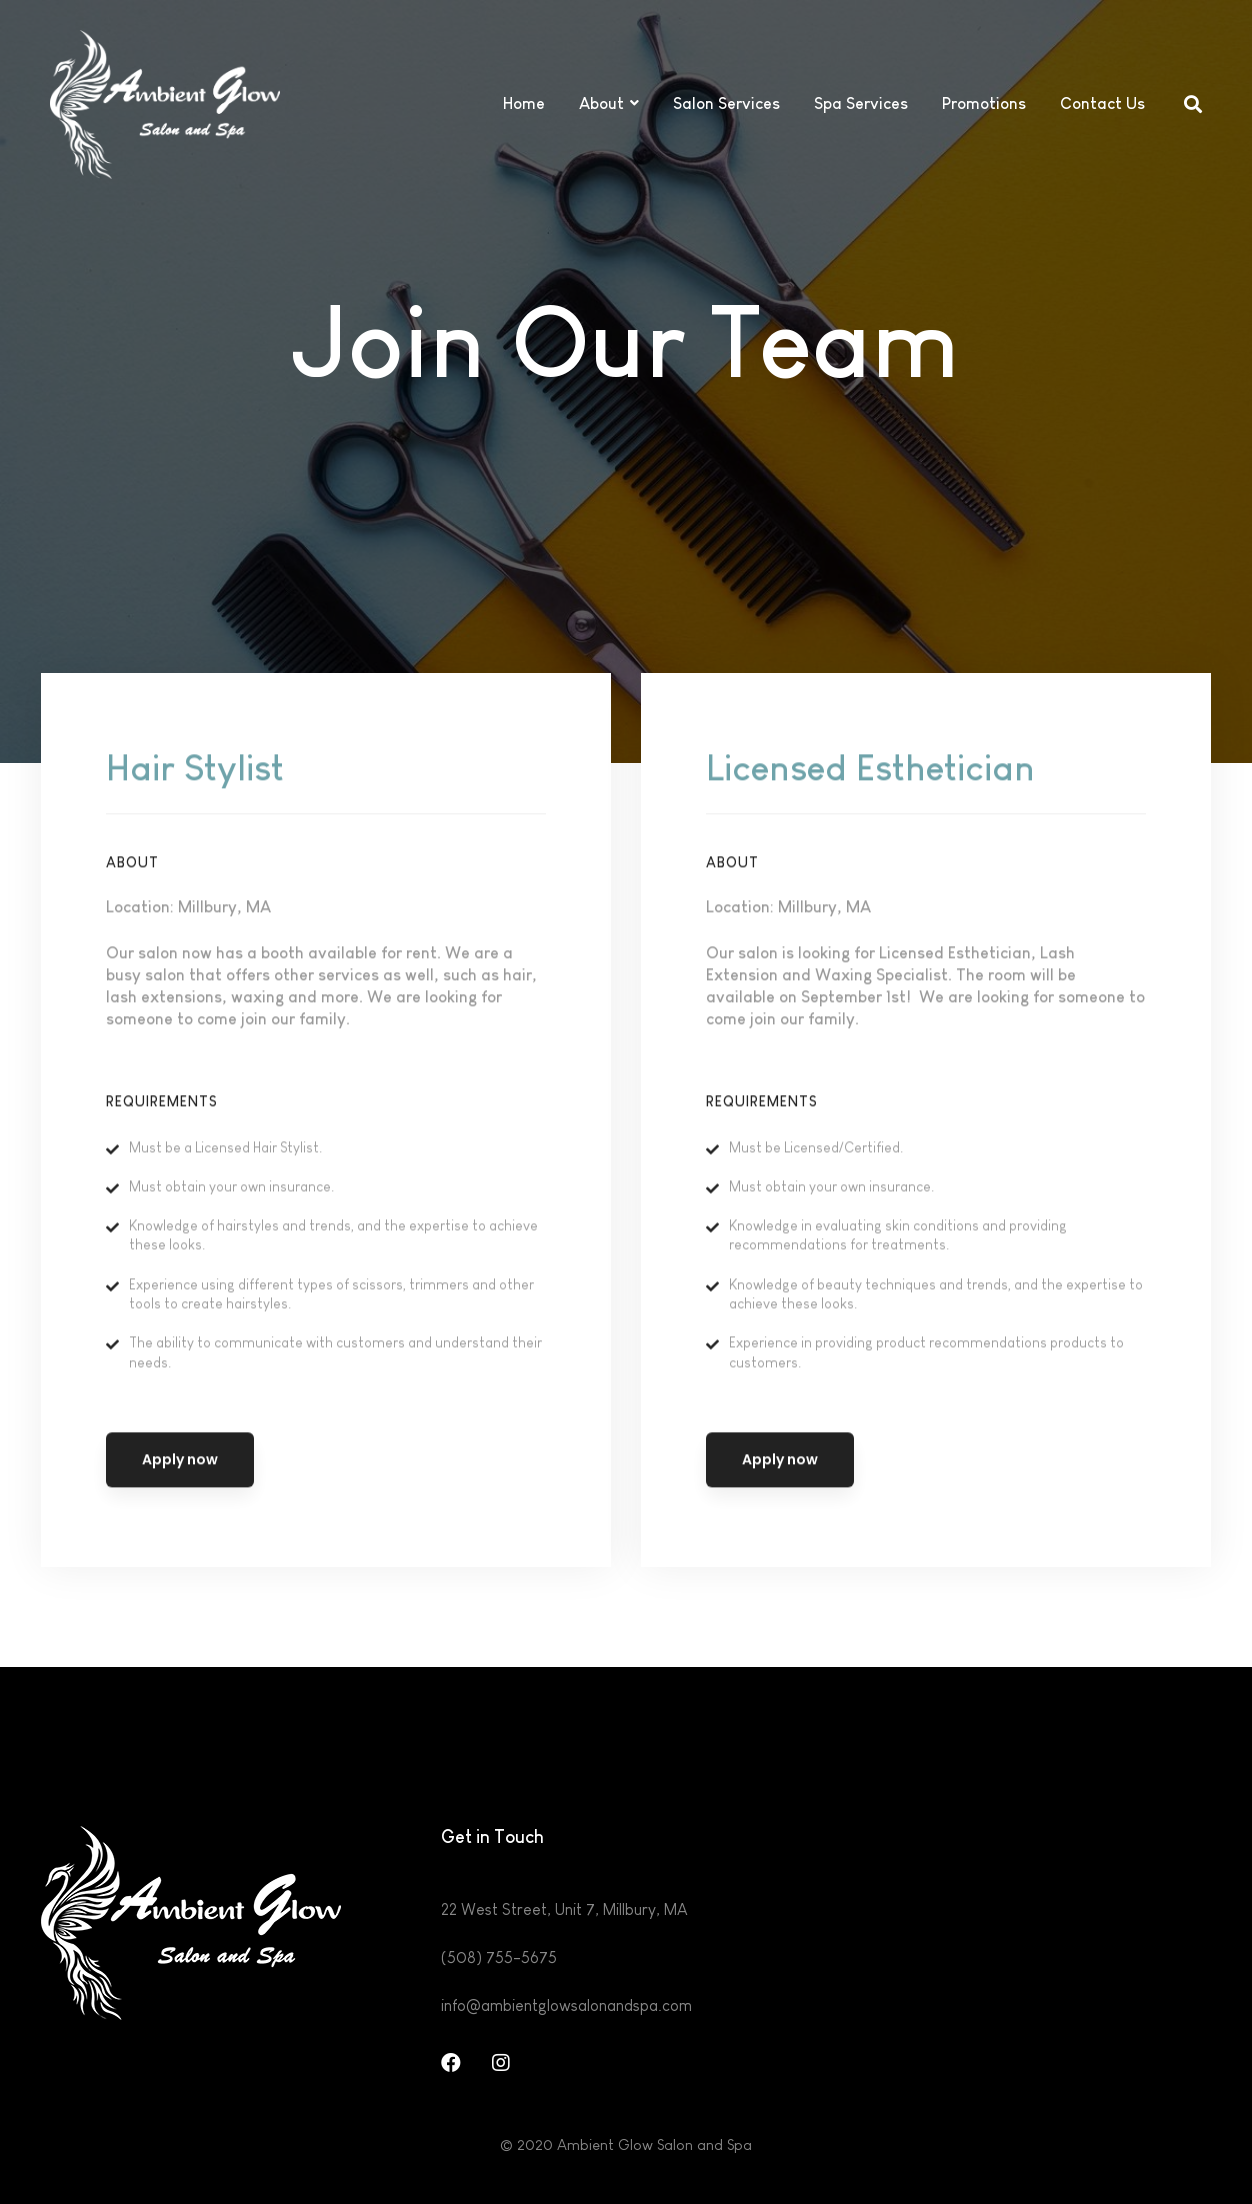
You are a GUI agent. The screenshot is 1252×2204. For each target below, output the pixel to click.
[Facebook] (451, 2063)
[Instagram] (501, 2063)
